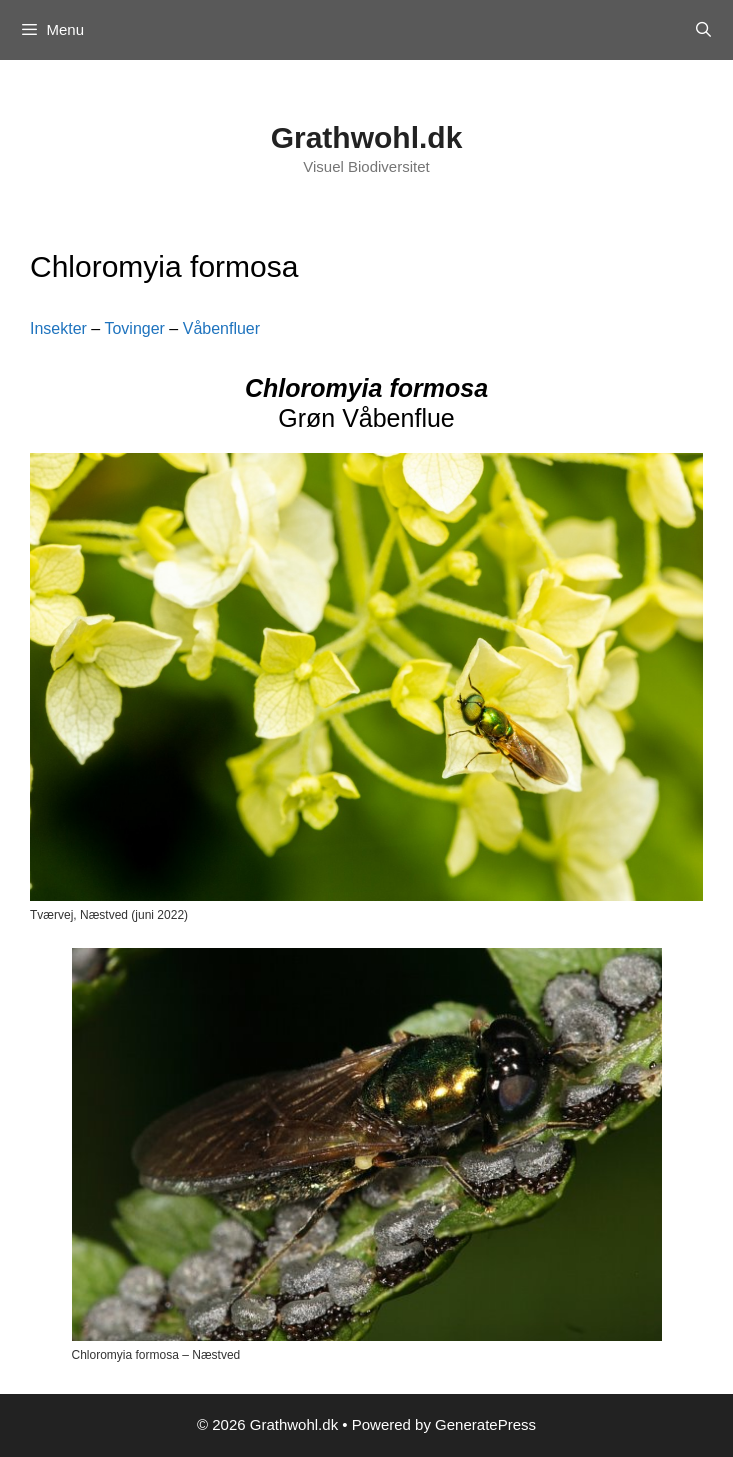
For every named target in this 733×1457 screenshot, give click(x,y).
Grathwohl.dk (367, 137)
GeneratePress (485, 1424)
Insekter (58, 328)
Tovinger (134, 328)
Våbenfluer (221, 328)
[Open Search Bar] (703, 30)
